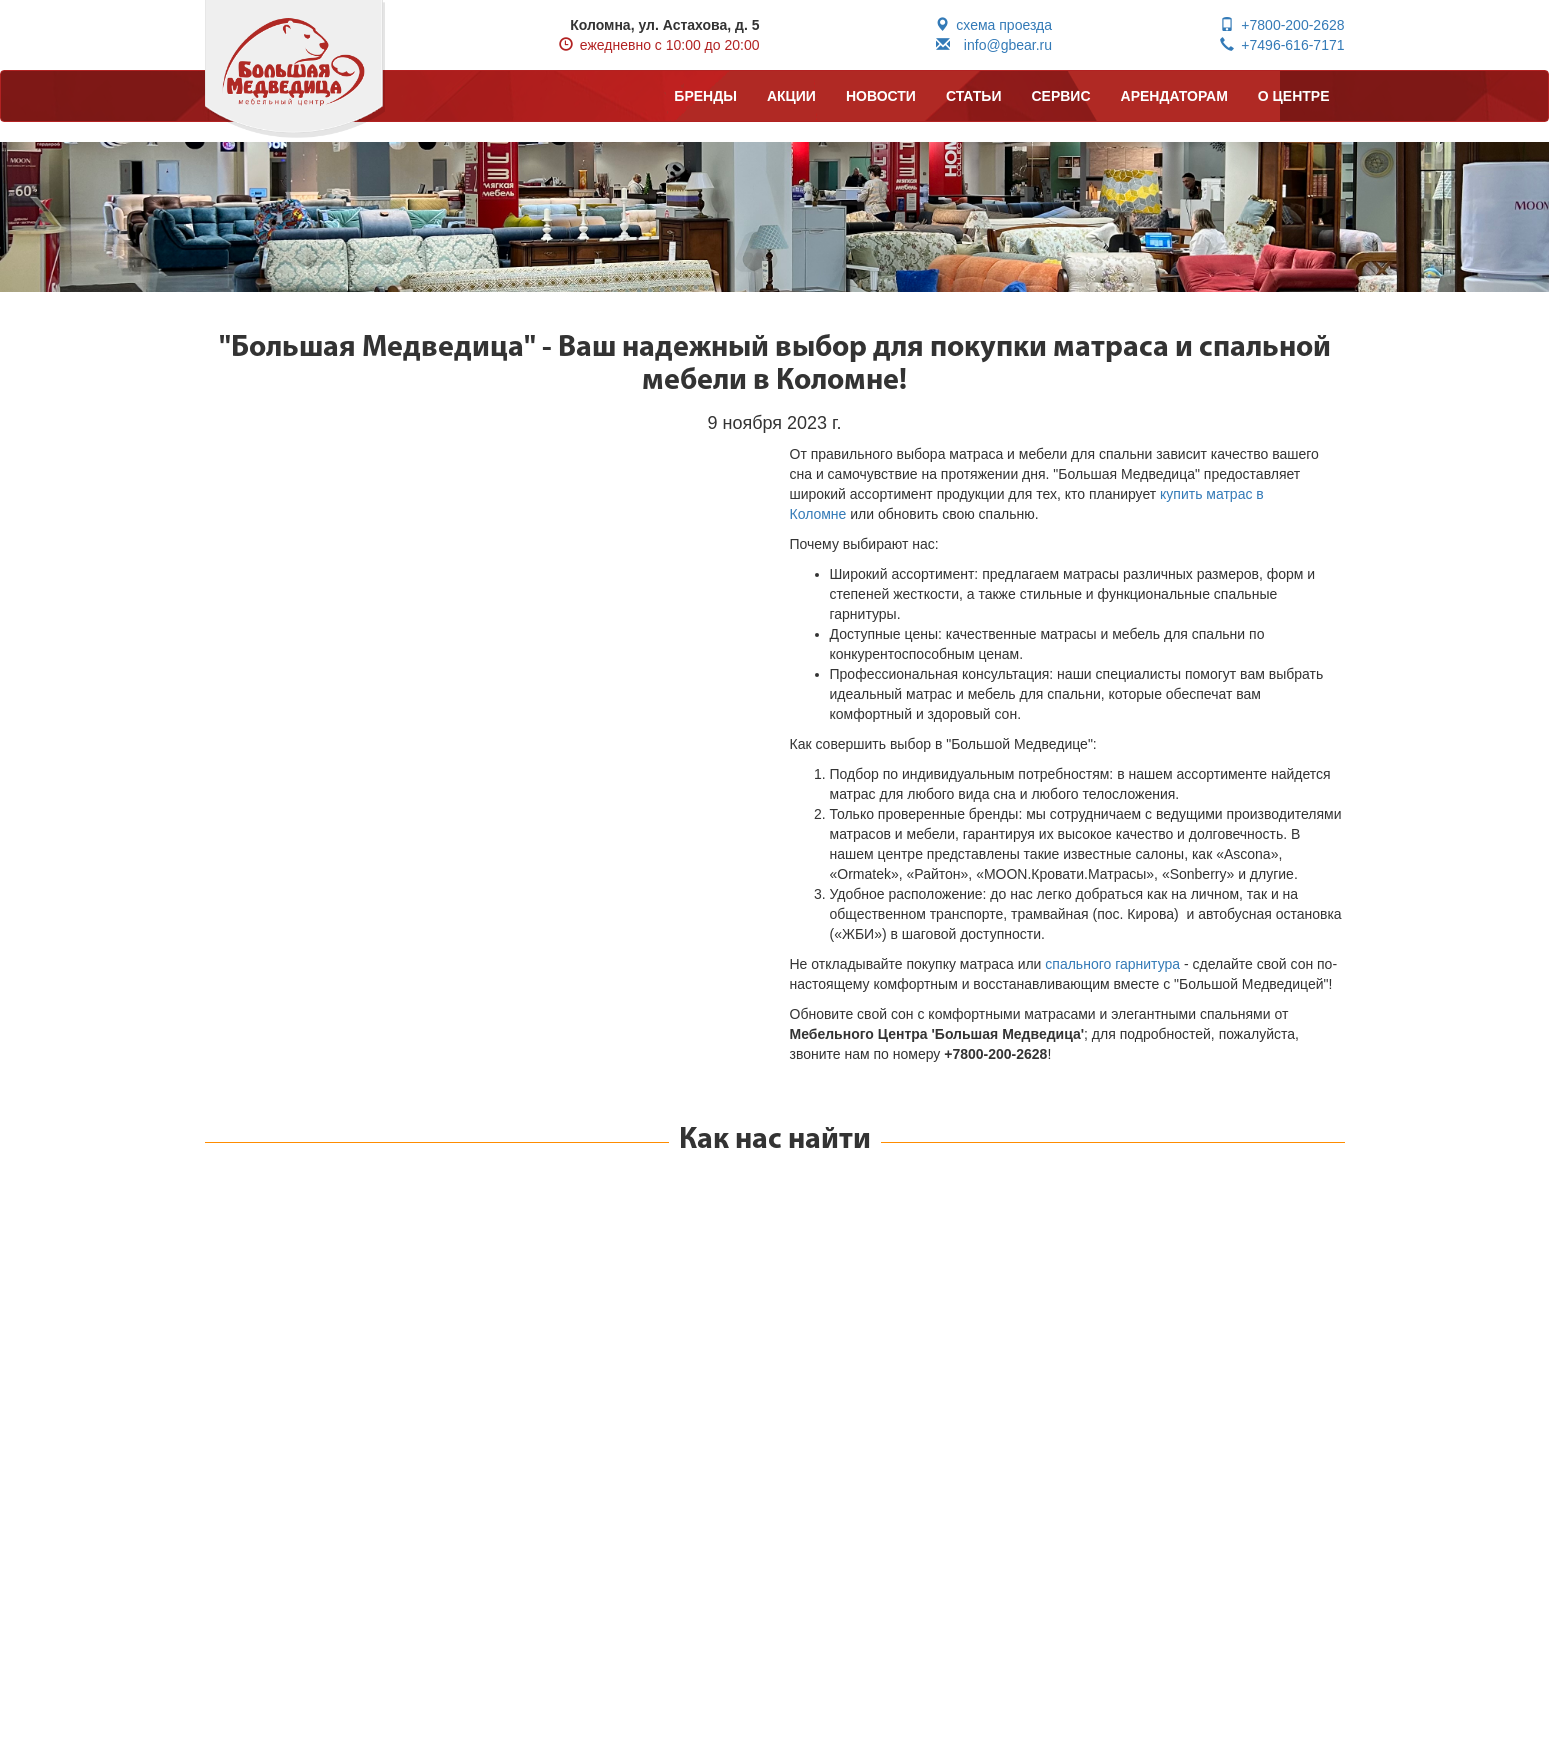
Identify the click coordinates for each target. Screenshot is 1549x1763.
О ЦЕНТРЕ (1294, 96)
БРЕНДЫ (705, 96)
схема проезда (993, 25)
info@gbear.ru (994, 45)
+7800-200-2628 (1282, 25)
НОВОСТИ (881, 96)
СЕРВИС (1060, 96)
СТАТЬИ (974, 96)
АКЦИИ (791, 96)
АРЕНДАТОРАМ (1174, 96)
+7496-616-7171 (1282, 45)
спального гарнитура (1112, 964)
